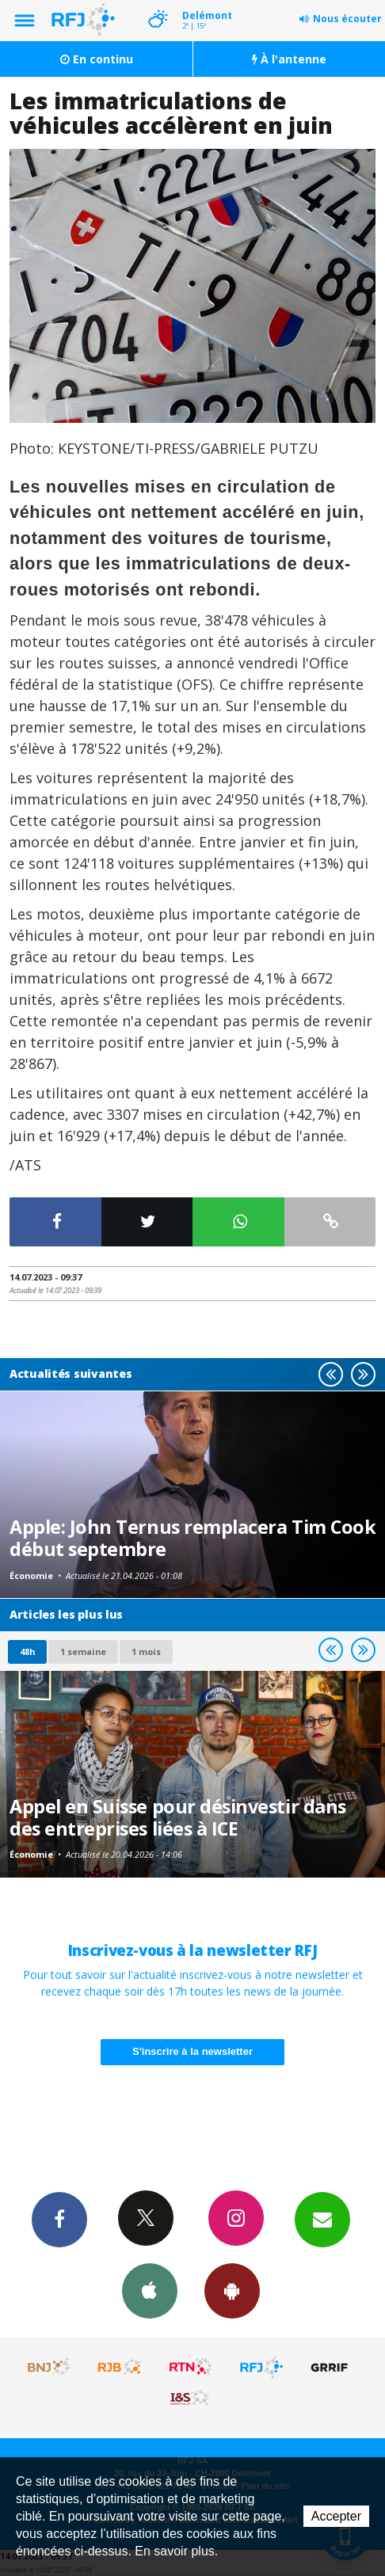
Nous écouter (347, 18)
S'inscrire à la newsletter (192, 2051)
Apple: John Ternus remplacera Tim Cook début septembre (192, 1538)
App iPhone (149, 2290)
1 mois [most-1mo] (146, 1651)
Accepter (336, 2516)
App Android (232, 2290)
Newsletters (322, 2219)
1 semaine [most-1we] (83, 1651)
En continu (96, 59)
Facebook (59, 2219)
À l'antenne (289, 59)
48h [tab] (27, 1651)
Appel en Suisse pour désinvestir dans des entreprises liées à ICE (178, 1817)
